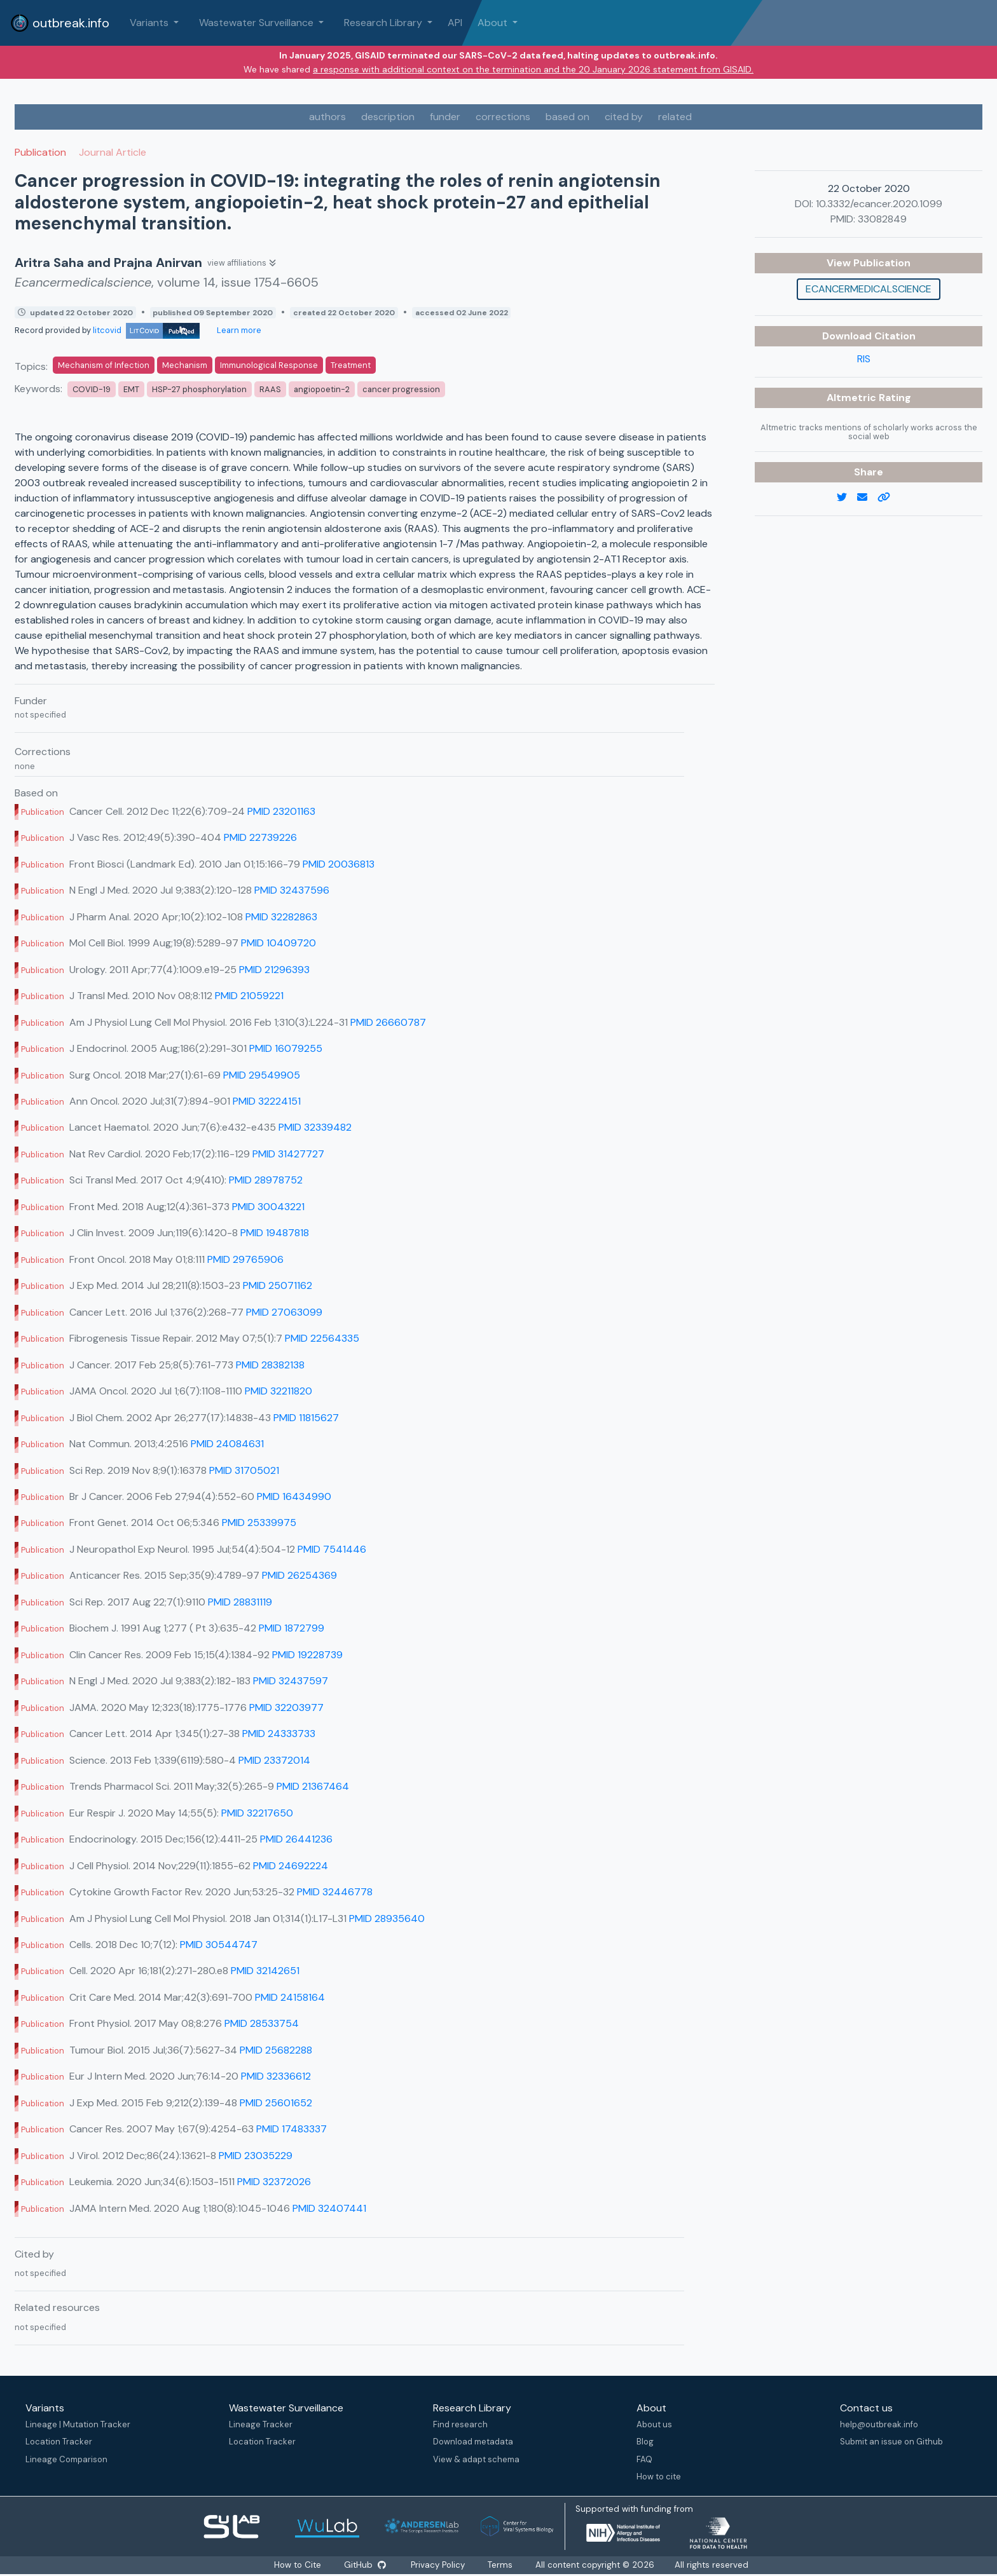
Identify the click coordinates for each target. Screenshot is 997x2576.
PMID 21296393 (274, 969)
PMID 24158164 (290, 1997)
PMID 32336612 (276, 2076)
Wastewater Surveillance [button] (257, 22)
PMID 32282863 (281, 916)
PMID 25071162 (277, 1285)
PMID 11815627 (306, 1417)
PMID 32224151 (267, 1101)
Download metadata (473, 2441)
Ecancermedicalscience (869, 289)
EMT (131, 389)
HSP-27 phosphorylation (199, 389)
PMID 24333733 (278, 1733)
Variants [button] (150, 22)
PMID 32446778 (335, 1891)
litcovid (146, 330)
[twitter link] (847, 497)
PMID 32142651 (265, 1970)
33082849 (882, 219)
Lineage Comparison (66, 2459)
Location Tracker (58, 2441)
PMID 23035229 (255, 2155)
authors (327, 116)
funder (445, 116)
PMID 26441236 (296, 1839)
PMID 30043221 (268, 1206)
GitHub (365, 2564)
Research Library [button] (384, 22)
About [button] (494, 22)
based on (567, 116)
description (388, 116)
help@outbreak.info (879, 2424)
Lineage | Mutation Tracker (77, 2424)
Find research (460, 2424)
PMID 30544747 (219, 1944)
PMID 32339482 (315, 1127)
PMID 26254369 (299, 1575)
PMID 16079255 (285, 1048)
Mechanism (184, 365)
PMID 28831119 (240, 1602)
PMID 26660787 (388, 1022)
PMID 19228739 (307, 1654)
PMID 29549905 (261, 1075)
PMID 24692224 (290, 1865)
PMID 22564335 (322, 1338)
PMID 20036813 (339, 864)
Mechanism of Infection (103, 365)
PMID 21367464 (313, 1786)
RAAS (270, 389)
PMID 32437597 (290, 1680)
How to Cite (298, 2564)
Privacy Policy (438, 2564)
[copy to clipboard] (888, 497)
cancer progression (401, 389)
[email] (867, 497)
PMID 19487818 (274, 1232)
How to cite (658, 2476)
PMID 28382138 (270, 1365)
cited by (624, 116)
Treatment (351, 365)
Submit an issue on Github (891, 2441)
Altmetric (853, 397)
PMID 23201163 (281, 811)
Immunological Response (269, 365)
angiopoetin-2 (322, 389)
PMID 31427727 (288, 1154)
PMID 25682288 (276, 2050)
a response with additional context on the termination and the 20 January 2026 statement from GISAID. (533, 69)
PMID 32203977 (286, 1707)
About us (654, 2424)
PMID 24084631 (227, 1443)
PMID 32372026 (274, 2181)
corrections (503, 116)
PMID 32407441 (329, 2208)
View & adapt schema (476, 2459)
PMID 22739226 (260, 837)
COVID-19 (91, 389)
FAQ (644, 2459)
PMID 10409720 (278, 943)
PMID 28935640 (387, 1918)
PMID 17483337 (291, 2129)
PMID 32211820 (278, 1391)
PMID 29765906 (245, 1259)
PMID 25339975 (259, 1522)
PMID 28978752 (266, 1180)
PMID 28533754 (261, 2023)
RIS (863, 358)
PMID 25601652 (276, 2102)
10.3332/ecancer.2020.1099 (879, 203)
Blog (645, 2441)
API (455, 22)
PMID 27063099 (284, 1312)
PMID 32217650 (257, 1813)
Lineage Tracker (260, 2424)
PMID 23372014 (274, 1760)
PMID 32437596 (291, 890)
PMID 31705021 (244, 1470)
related (675, 116)
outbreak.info (59, 22)
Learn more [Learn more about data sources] (238, 330)
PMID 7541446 (332, 1549)
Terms (500, 2564)
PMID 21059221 (249, 995)
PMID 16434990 (294, 1496)
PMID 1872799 (291, 1628)
